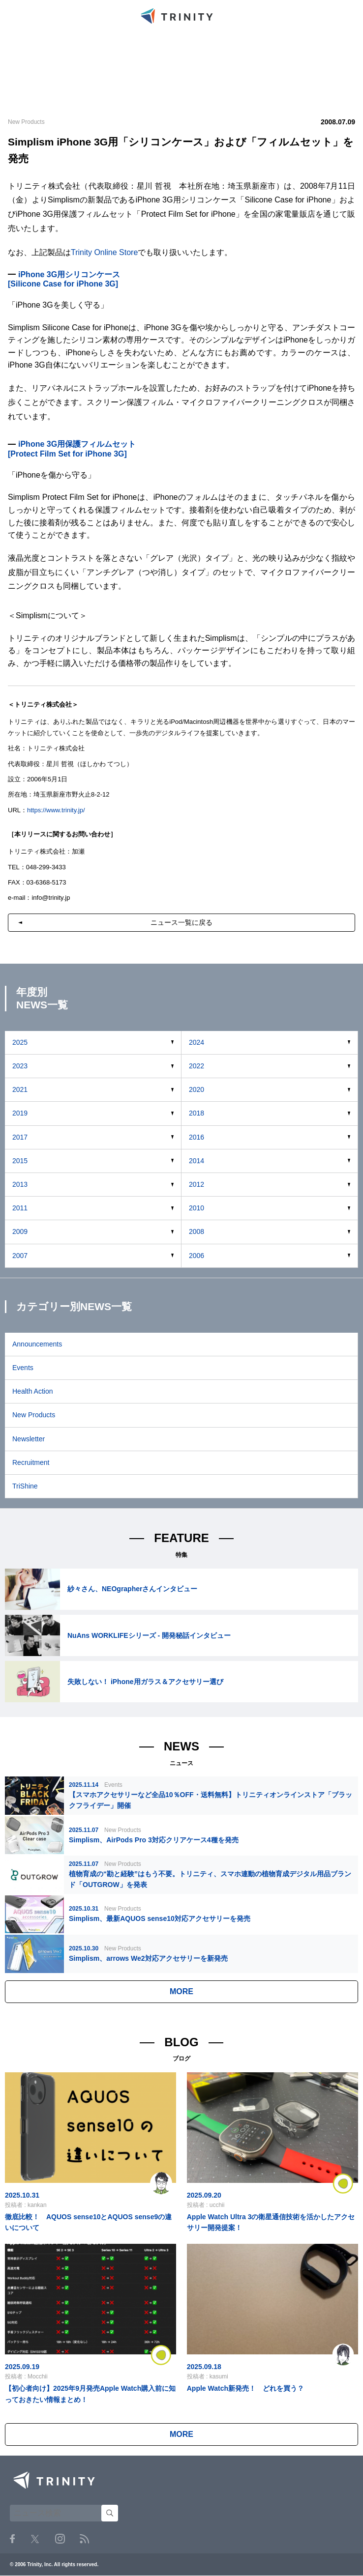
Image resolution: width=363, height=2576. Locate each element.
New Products (33, 1415)
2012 (196, 1184)
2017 (20, 1137)
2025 (20, 1042)
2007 (20, 1255)
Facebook (12, 2538)
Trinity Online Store (104, 252)
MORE (181, 1991)
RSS (84, 2539)
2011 (20, 1208)
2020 (196, 1089)
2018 (196, 1113)
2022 (196, 1066)
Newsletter (28, 1439)
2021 (20, 1089)
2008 (196, 1231)
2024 (196, 1042)
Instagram (60, 2539)
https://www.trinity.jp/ (56, 810)
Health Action (32, 1391)
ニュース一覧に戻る (181, 922)
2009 (20, 1231)
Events (22, 1368)
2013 (20, 1184)
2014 (196, 1161)
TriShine (25, 1486)
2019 (20, 1113)
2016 (196, 1137)
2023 (20, 1066)
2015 (20, 1161)
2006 (196, 1255)
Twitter (35, 2539)
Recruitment (30, 1462)
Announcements (37, 1344)
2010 (196, 1208)
